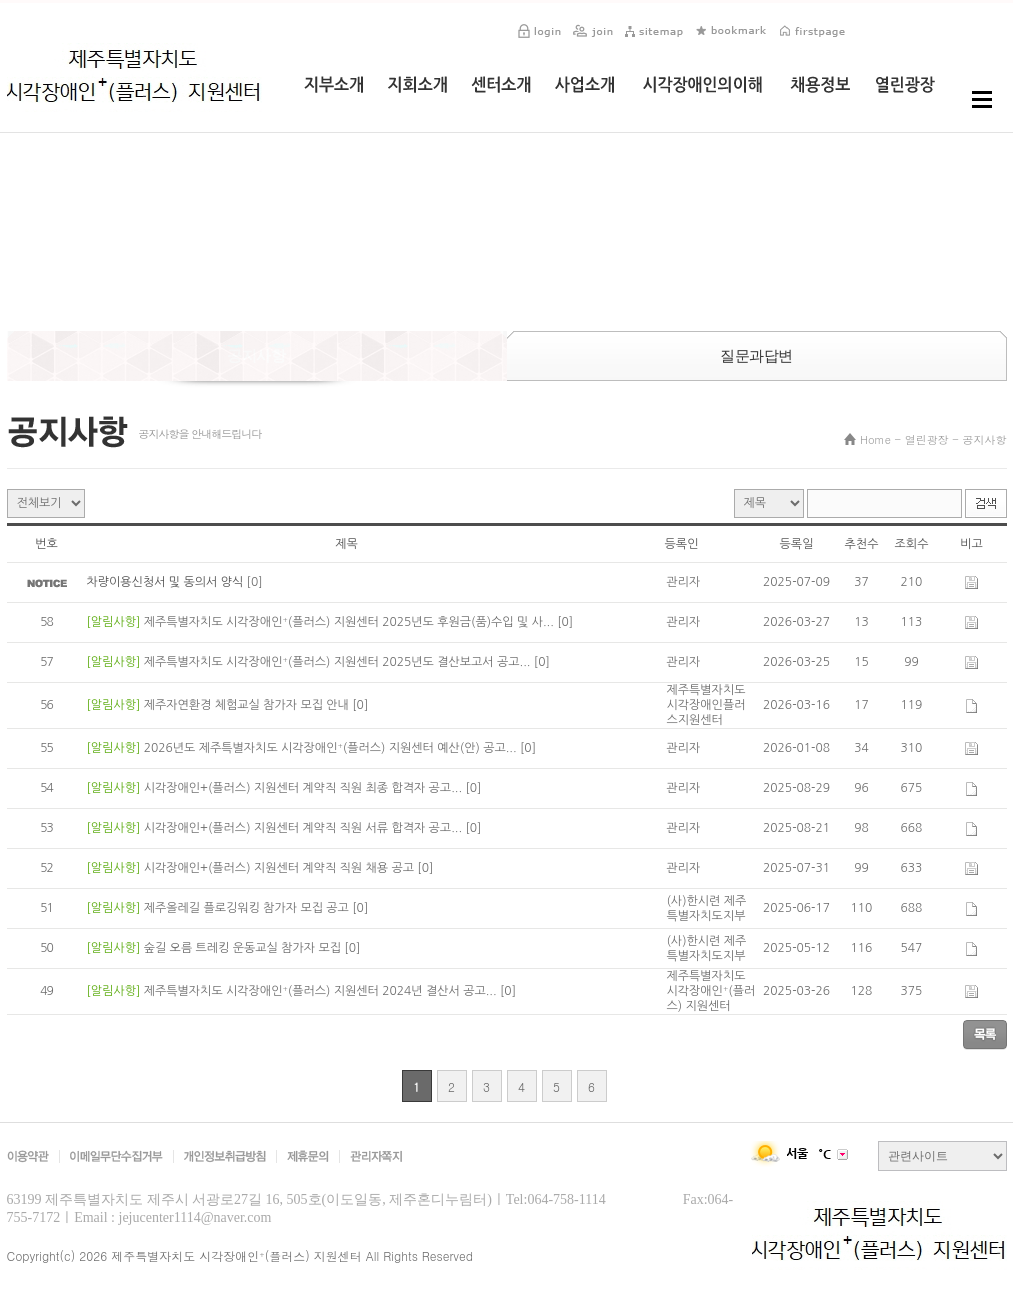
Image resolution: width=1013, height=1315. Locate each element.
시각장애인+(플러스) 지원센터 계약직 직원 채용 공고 (281, 868)
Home (875, 439)
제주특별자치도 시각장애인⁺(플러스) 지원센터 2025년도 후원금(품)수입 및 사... (351, 622)
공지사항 (985, 439)
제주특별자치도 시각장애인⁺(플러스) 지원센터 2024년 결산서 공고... (322, 991)
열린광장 (927, 439)
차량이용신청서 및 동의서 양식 (167, 582)
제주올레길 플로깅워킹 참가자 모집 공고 (248, 908)
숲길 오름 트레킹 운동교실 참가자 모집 (244, 948)
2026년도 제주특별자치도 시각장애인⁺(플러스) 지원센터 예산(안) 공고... (332, 748)
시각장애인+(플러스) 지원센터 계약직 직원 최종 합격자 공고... (305, 788)
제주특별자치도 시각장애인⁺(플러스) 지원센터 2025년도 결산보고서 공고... (339, 662)
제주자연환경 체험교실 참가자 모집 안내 (248, 705)
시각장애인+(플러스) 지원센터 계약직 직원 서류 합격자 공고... (305, 828)
